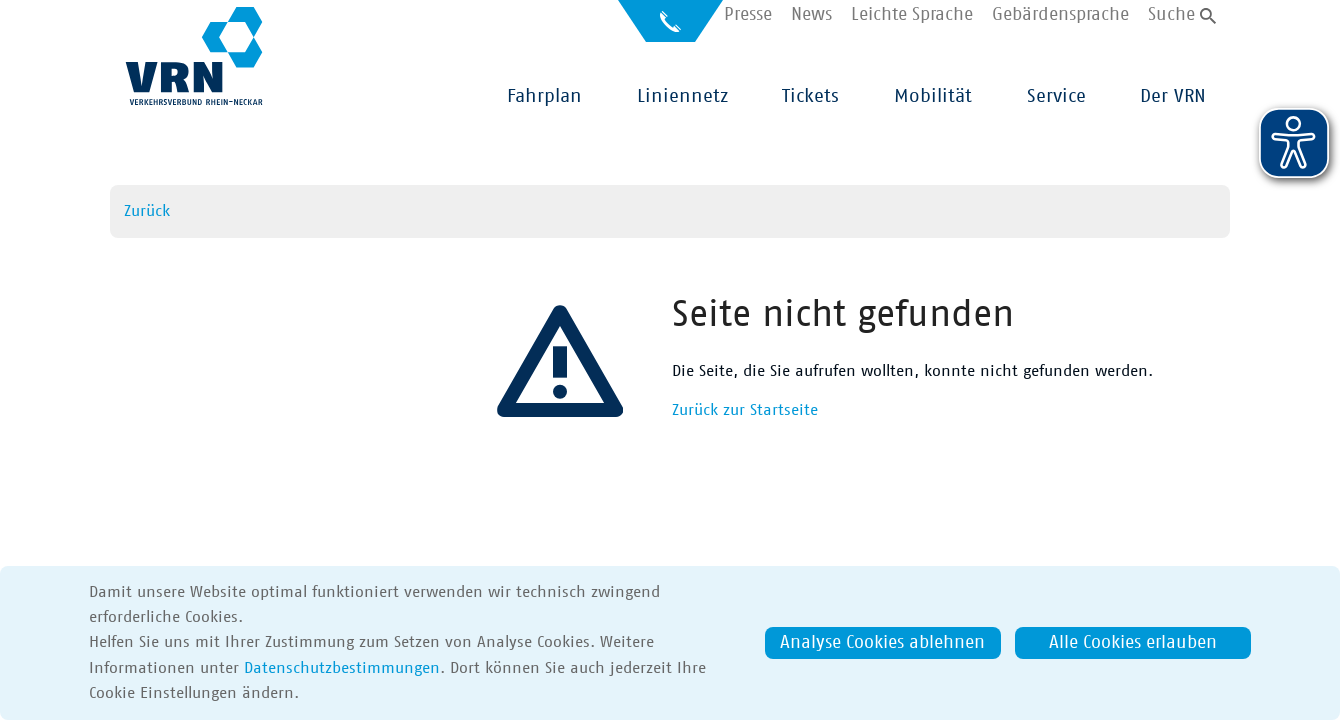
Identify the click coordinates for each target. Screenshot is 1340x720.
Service (1056, 96)
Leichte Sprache (912, 15)
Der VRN (1173, 96)
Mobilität (933, 96)
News (811, 15)
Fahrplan (544, 96)
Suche (1171, 15)
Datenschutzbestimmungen (342, 668)
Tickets (810, 96)
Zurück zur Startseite (745, 410)
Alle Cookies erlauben (1133, 643)
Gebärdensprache (1060, 15)
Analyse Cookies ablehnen (882, 643)
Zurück (147, 211)
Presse (748, 15)
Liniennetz (682, 96)
